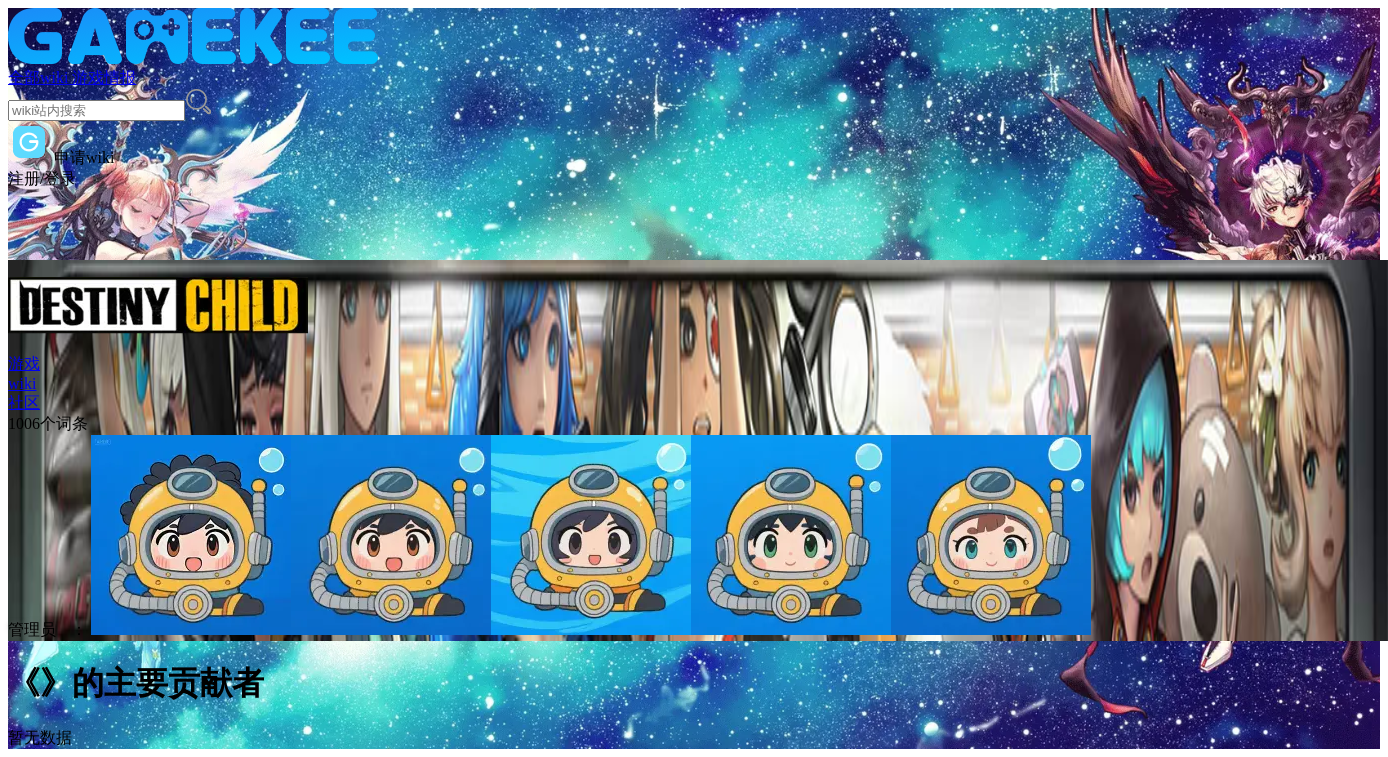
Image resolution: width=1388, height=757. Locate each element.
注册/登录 (42, 178)
